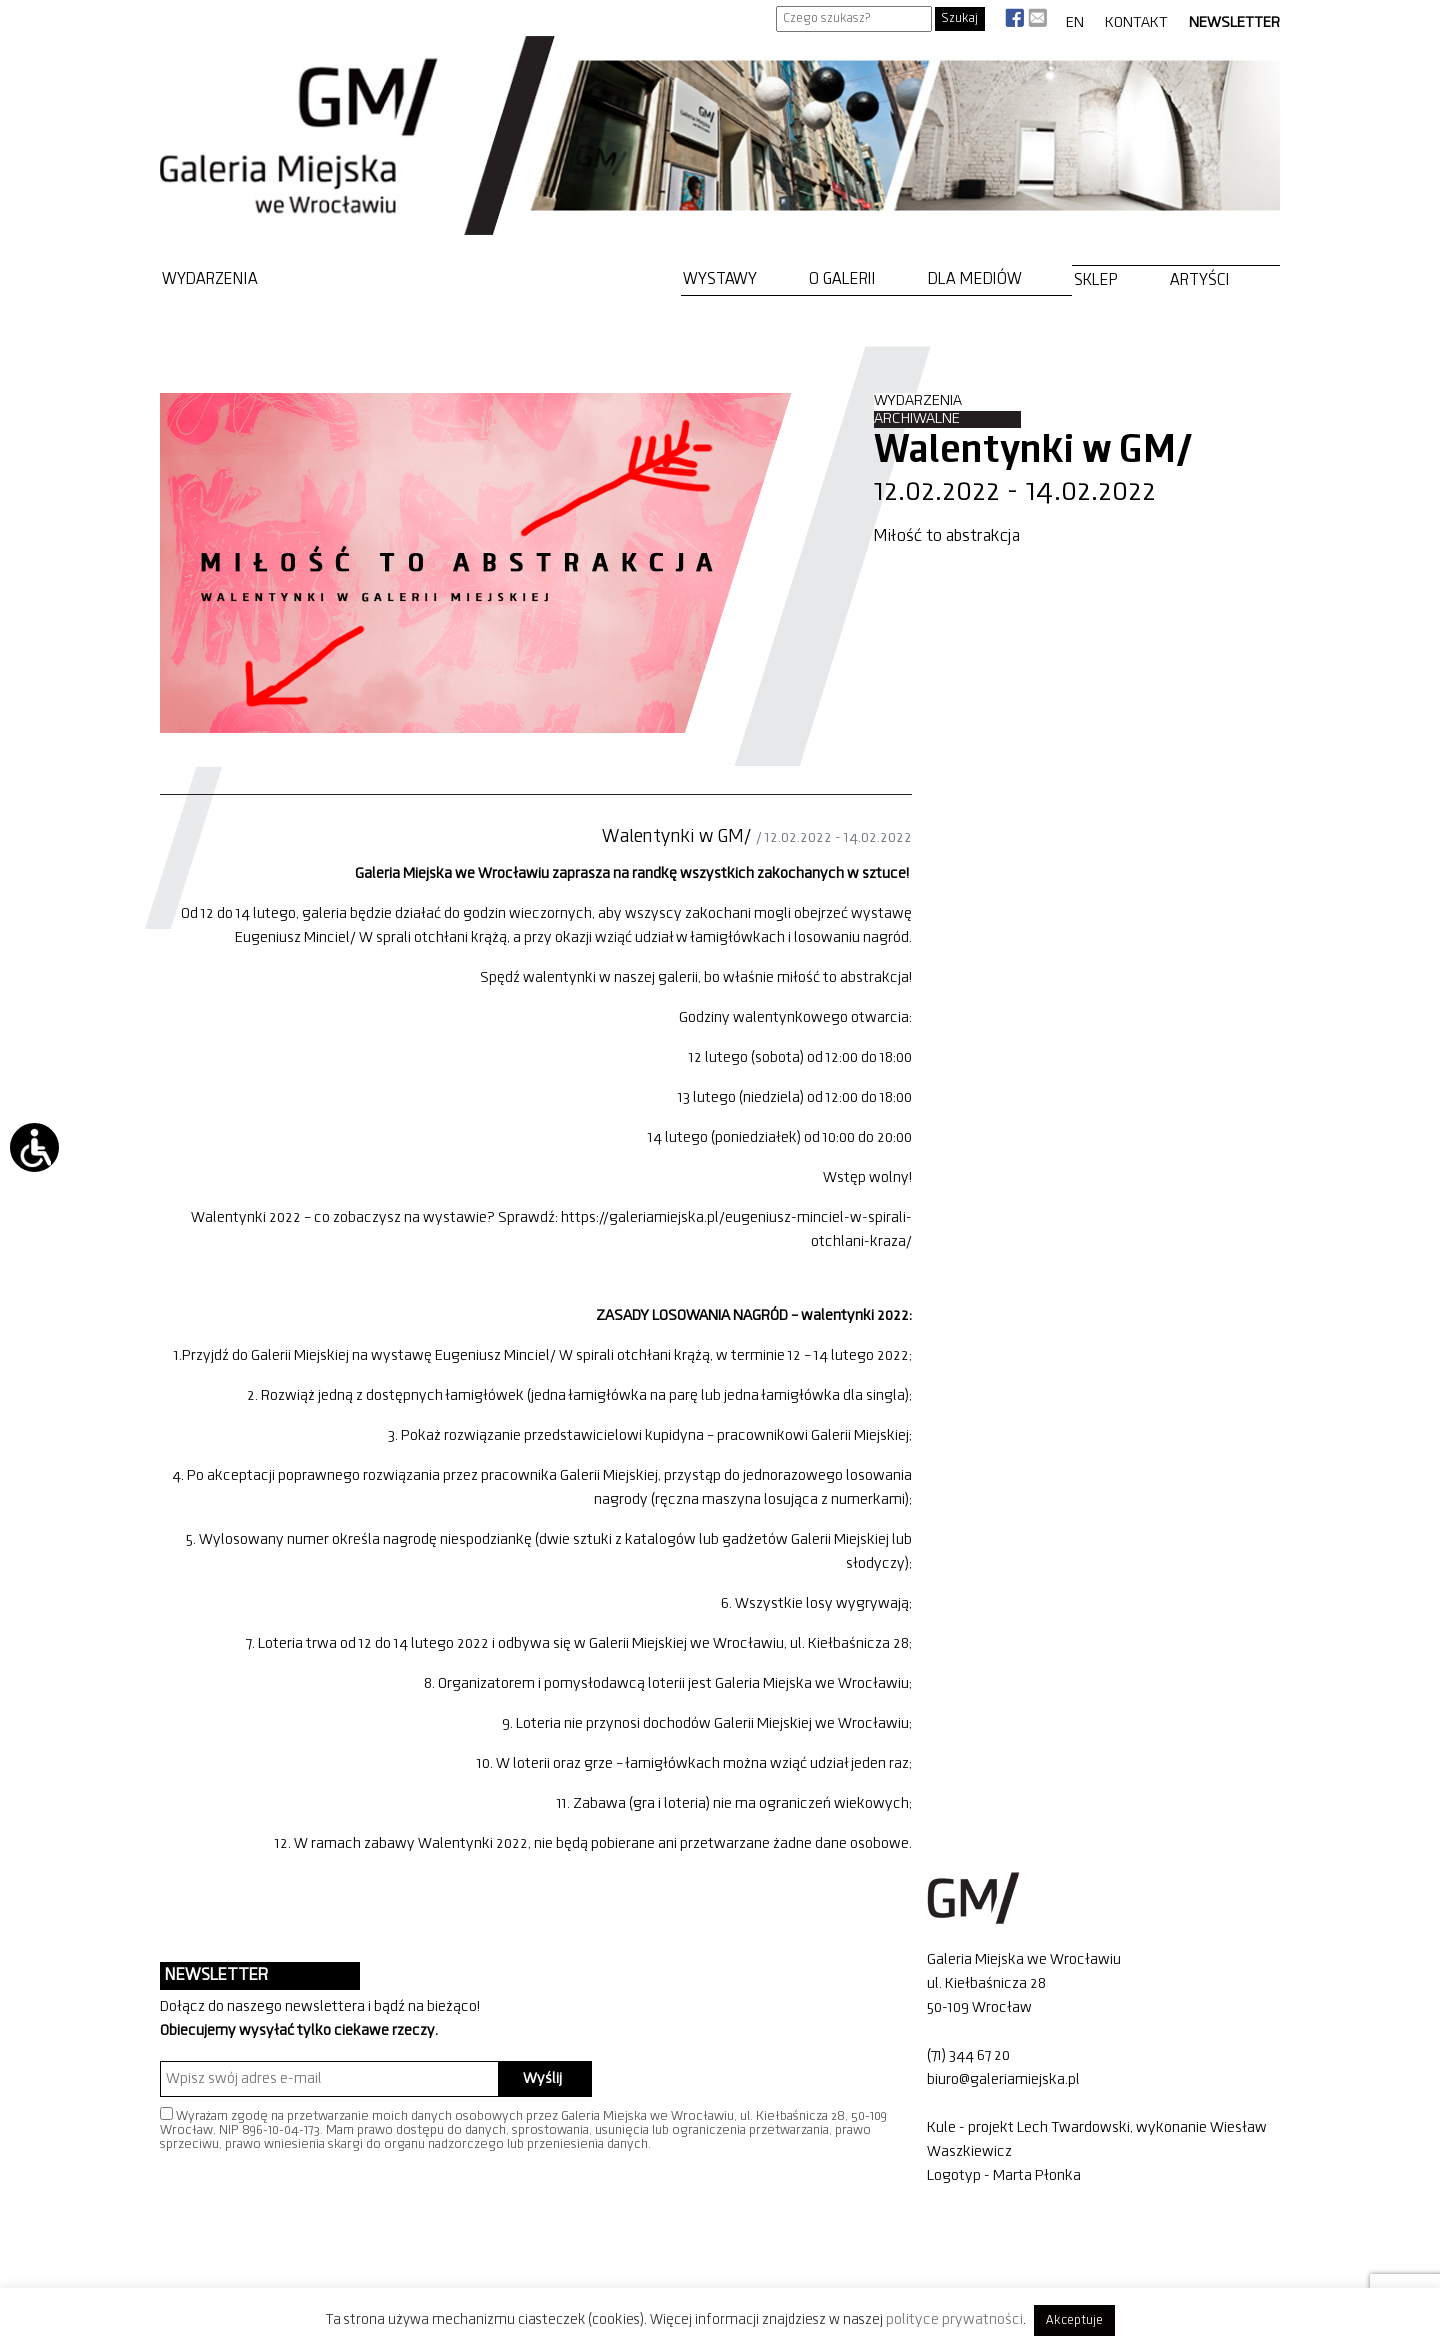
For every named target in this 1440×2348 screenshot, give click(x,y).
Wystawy (720, 279)
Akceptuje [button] (1074, 2320)
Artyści (1200, 280)
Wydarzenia (210, 279)
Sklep (1096, 280)
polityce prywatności (954, 2320)
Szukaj (960, 18)
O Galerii (842, 279)
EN (1075, 23)
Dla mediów (975, 279)
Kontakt (1136, 23)
